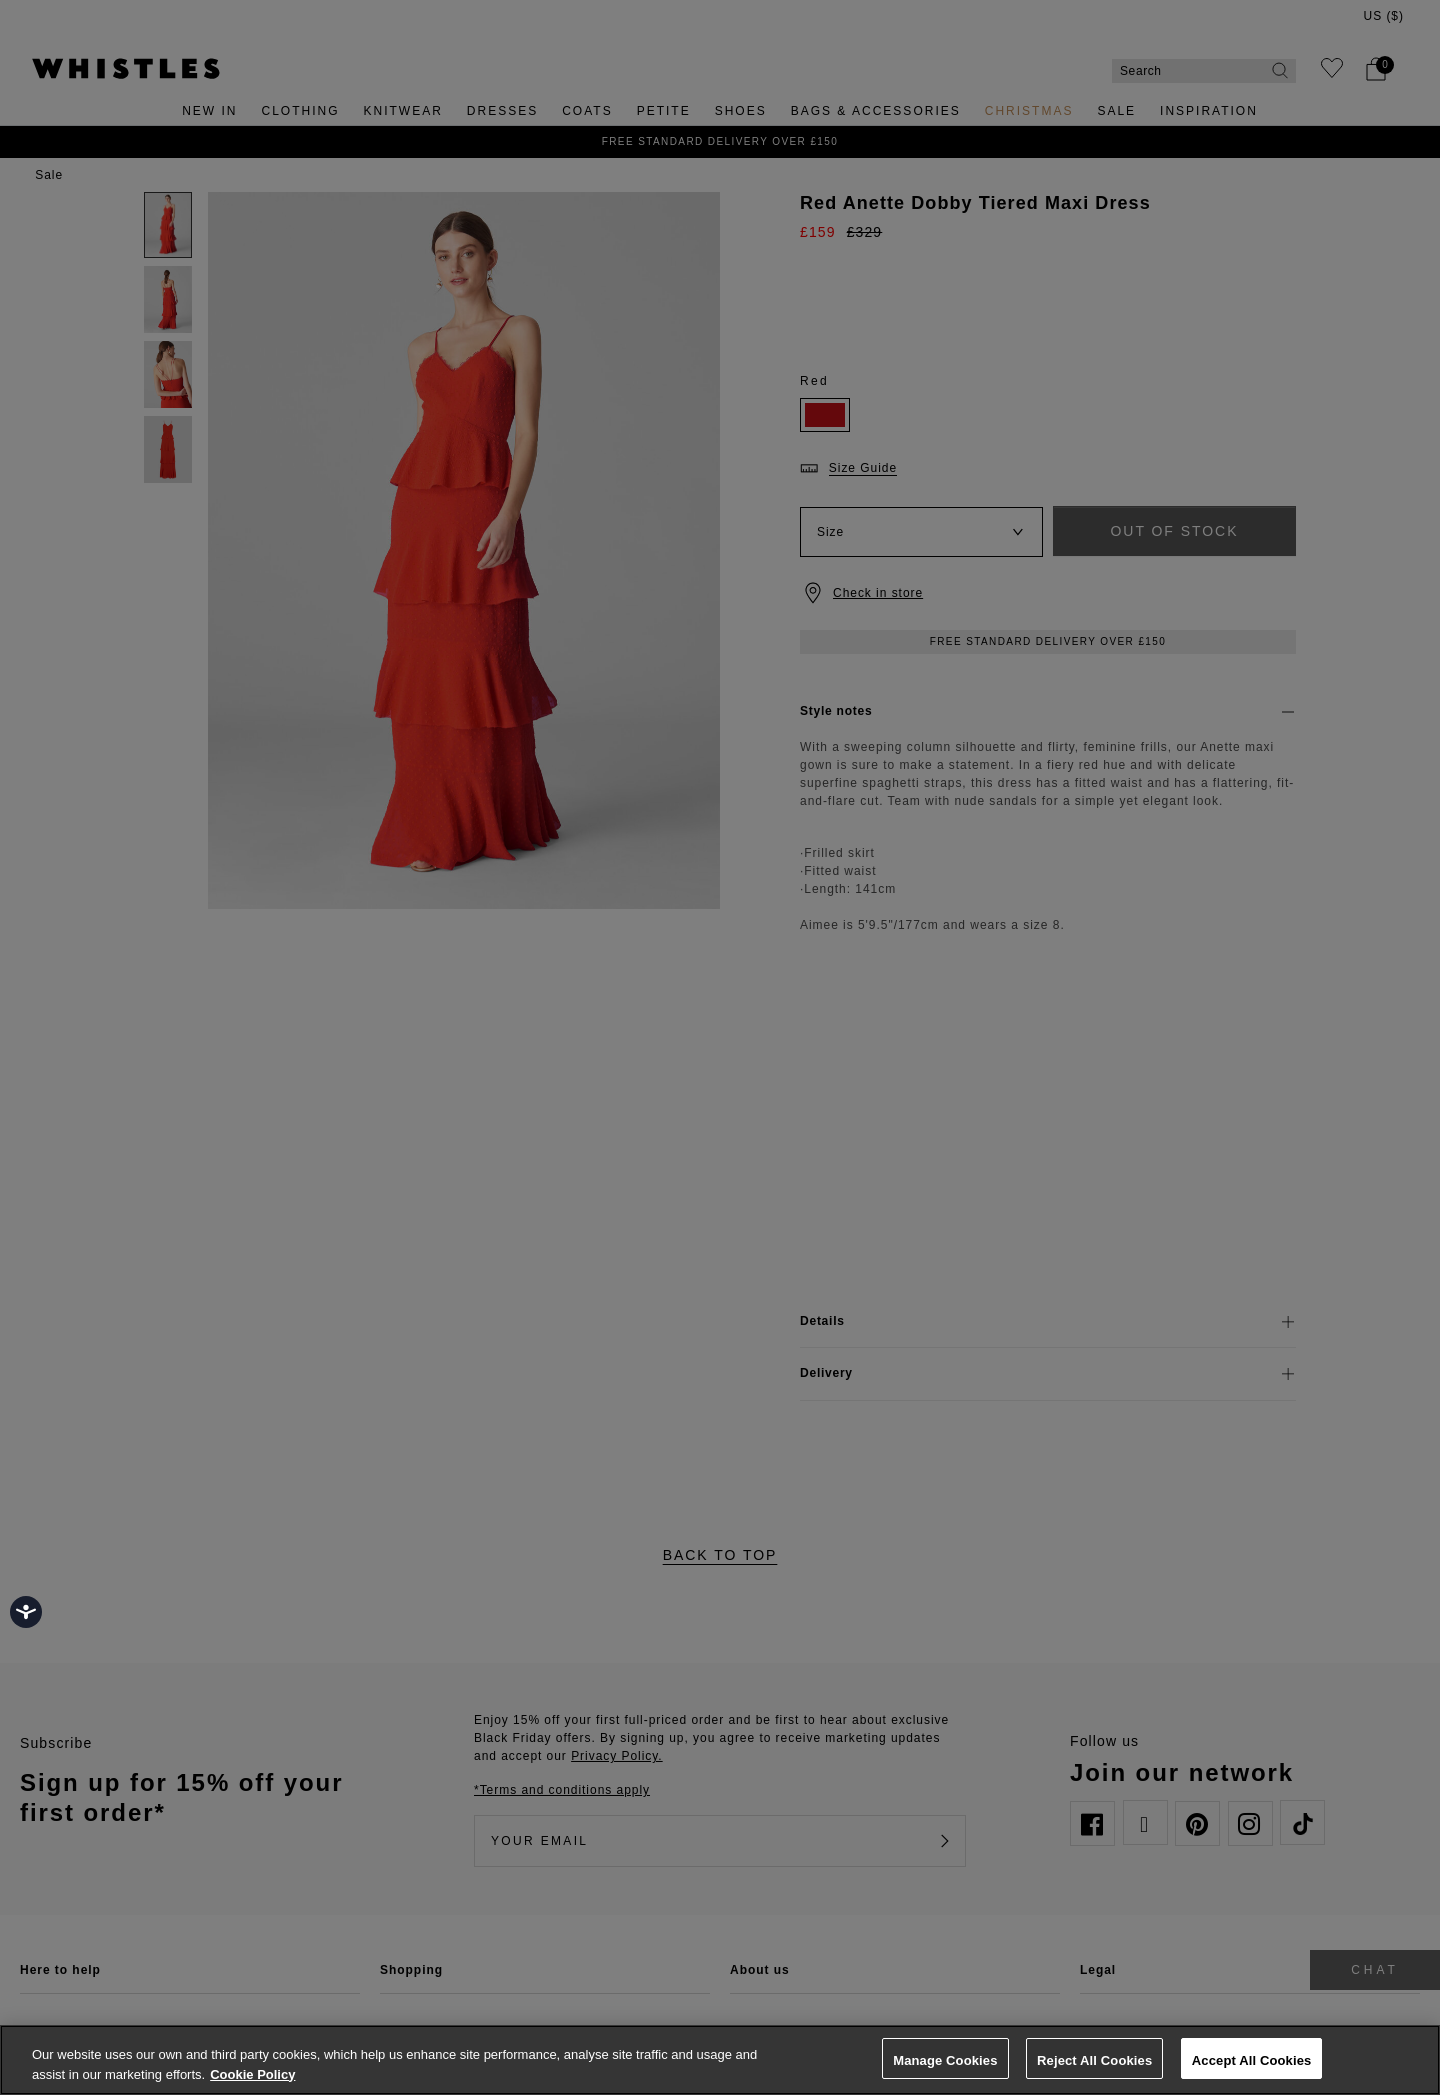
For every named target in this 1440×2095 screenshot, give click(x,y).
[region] (720, 2060)
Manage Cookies (945, 2060)
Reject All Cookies (1094, 2060)
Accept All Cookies (1252, 2060)
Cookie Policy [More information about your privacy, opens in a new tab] (252, 2074)
